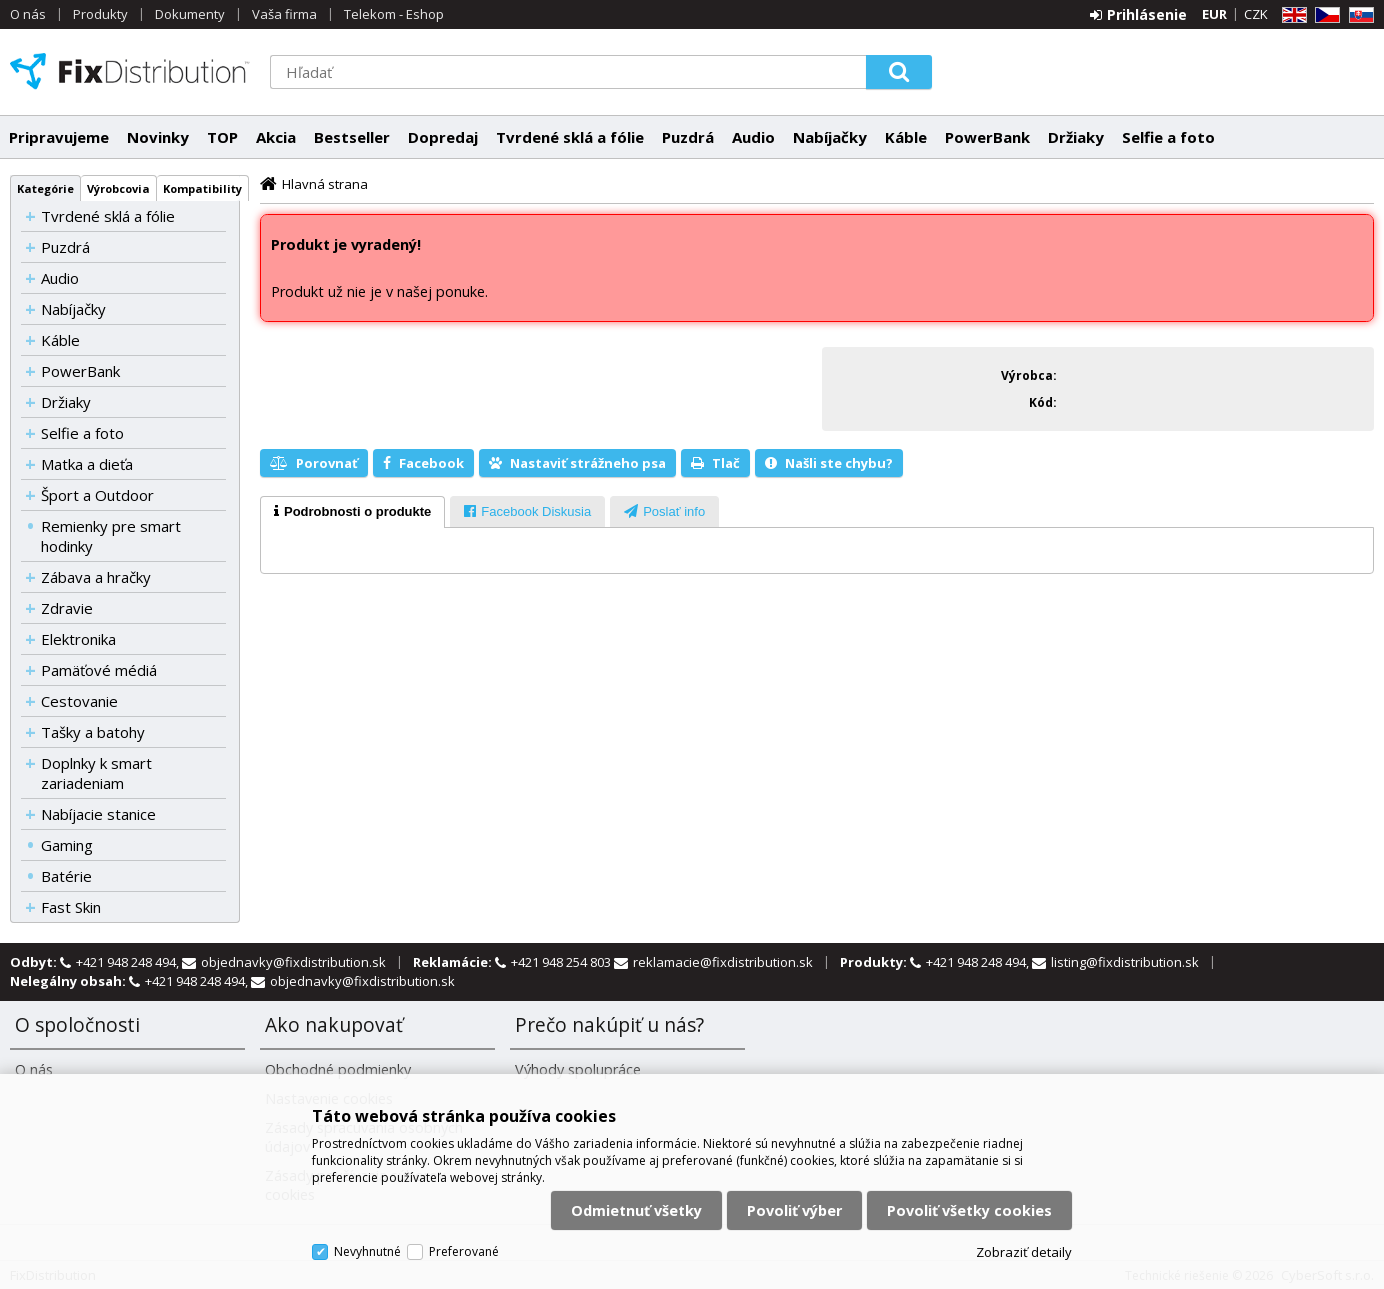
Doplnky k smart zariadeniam (96, 773)
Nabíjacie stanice (98, 814)
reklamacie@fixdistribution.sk (723, 962)
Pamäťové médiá (99, 670)
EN (1291, 15)
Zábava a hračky (96, 577)
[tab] (352, 512)
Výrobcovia (118, 188)
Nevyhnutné (367, 1251)
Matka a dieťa (87, 464)
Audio (753, 137)
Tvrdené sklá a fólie (570, 137)
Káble (906, 137)
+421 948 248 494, (129, 962)
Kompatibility (202, 188)
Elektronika (78, 639)
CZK (1256, 14)
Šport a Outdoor (97, 495)
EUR (1214, 14)
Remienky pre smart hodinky (111, 536)
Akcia (276, 137)
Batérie (66, 876)
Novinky (158, 137)
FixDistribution (130, 71)
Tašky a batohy (93, 732)
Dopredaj (443, 137)
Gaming (67, 845)
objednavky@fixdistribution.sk (293, 962)
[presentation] (352, 512)
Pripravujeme (59, 137)
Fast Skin (71, 907)
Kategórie (45, 188)
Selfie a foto (1168, 137)
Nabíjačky (830, 137)
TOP (222, 137)
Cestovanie (79, 701)
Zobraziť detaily (1024, 1252)
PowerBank (987, 137)
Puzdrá (688, 137)
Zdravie (67, 608)
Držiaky (1076, 137)
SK (1358, 15)
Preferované (464, 1251)
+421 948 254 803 (562, 962)
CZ (1324, 15)
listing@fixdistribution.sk (1125, 962)
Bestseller (352, 137)
